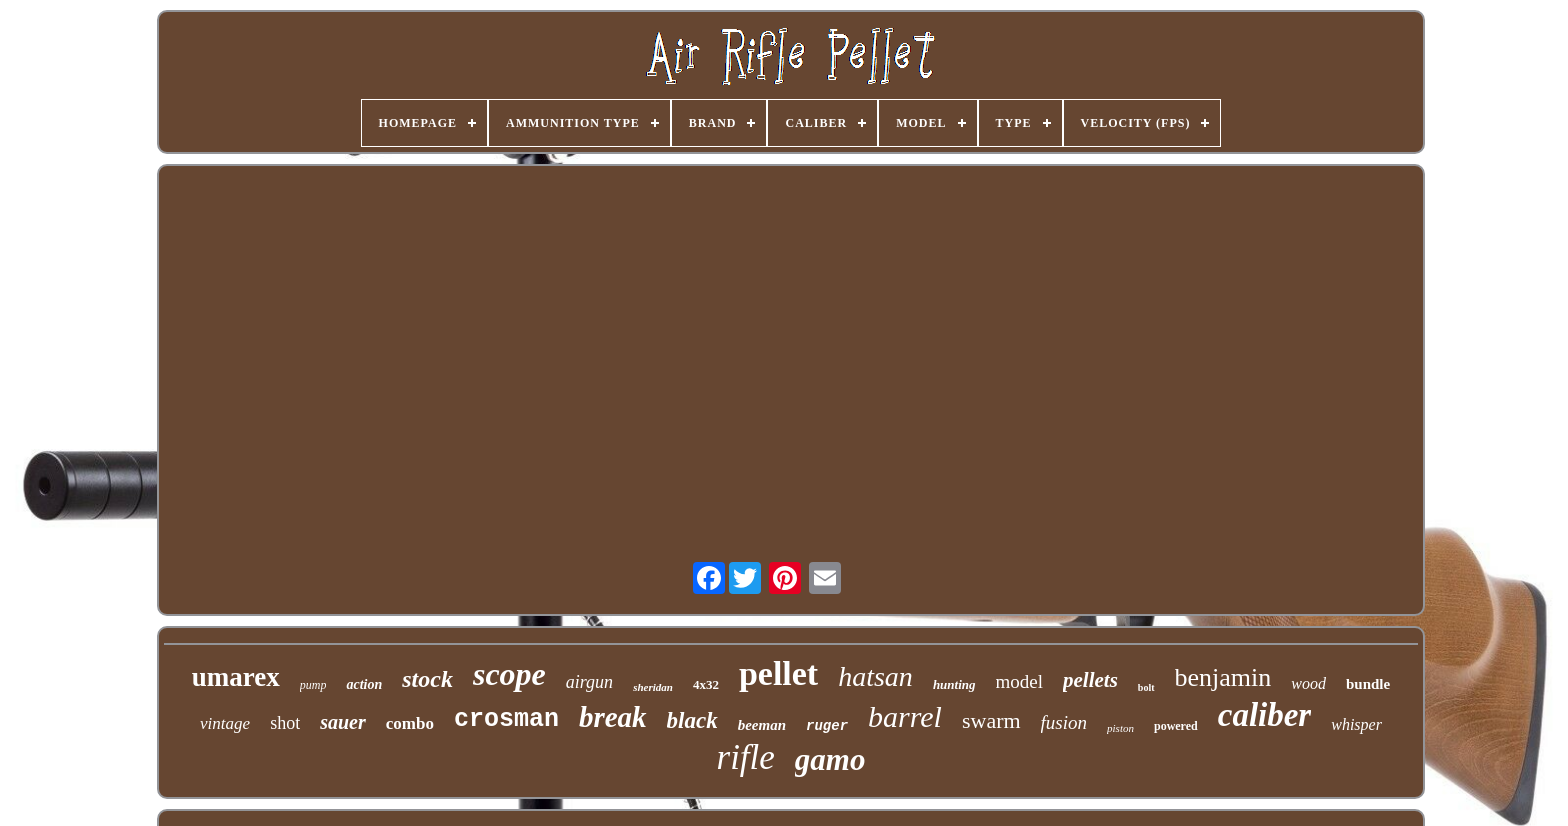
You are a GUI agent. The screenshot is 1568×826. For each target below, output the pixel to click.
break (613, 717)
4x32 (706, 684)
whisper (1356, 724)
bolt (1146, 687)
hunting (954, 684)
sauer (343, 722)
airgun (589, 682)
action (364, 684)
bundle (1368, 684)
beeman (762, 725)
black (692, 720)
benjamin (1223, 677)
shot (285, 723)
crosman (506, 719)
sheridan (653, 687)
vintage (225, 723)
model (1020, 681)
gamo (830, 759)
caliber (1264, 715)
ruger (827, 726)
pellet (778, 673)
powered (1176, 726)
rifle (746, 757)
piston (1120, 728)
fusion (1064, 722)
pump (313, 685)
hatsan (875, 676)
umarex (236, 677)
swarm (991, 720)
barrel (905, 716)
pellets (1090, 680)
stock (427, 679)
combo (410, 723)
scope (509, 674)
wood (1308, 683)
